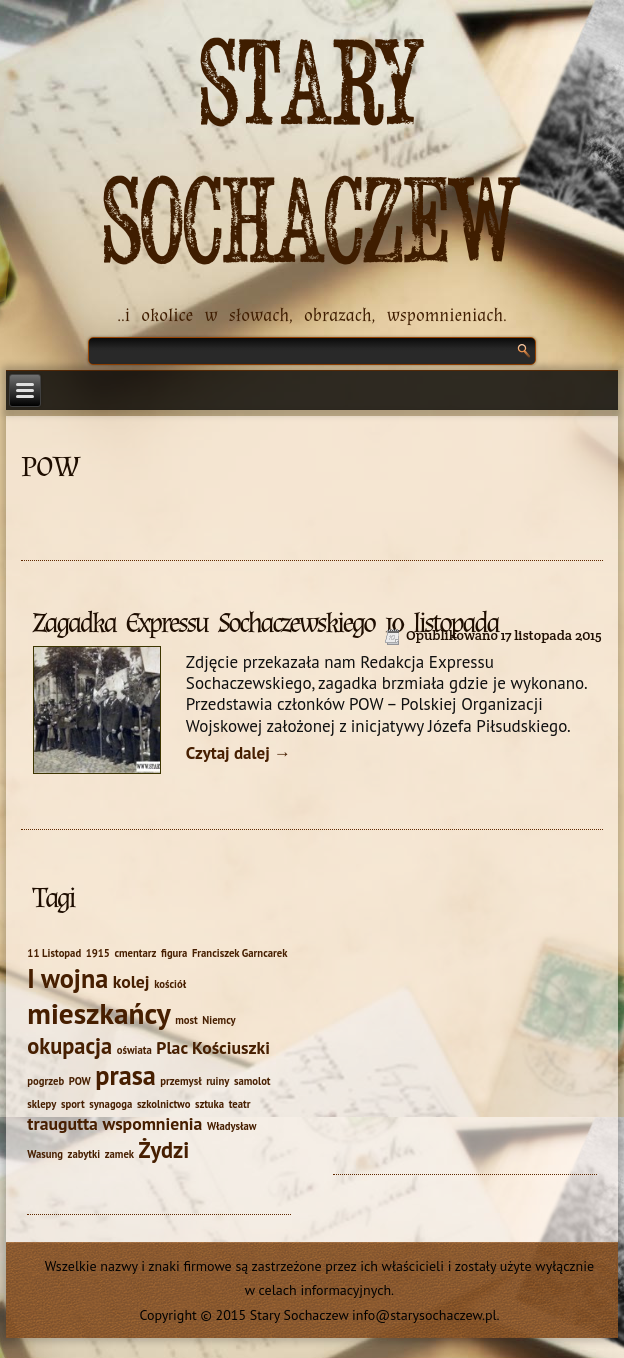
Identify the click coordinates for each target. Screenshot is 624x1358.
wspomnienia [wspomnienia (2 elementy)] (152, 1123)
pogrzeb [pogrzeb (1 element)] (45, 1081)
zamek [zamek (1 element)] (119, 1154)
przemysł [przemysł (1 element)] (180, 1081)
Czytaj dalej (238, 753)
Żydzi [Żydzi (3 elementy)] (164, 1149)
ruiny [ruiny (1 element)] (217, 1081)
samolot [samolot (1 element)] (252, 1081)
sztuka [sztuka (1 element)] (209, 1104)
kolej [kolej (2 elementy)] (131, 981)
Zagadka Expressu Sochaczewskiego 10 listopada (265, 623)
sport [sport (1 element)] (73, 1104)
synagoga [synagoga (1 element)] (110, 1104)
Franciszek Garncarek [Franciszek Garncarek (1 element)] (240, 953)
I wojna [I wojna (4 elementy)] (67, 978)
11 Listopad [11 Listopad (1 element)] (54, 953)
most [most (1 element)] (186, 1020)
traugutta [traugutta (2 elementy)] (62, 1123)
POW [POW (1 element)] (80, 1081)
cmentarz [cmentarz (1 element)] (135, 953)
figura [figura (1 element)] (174, 953)
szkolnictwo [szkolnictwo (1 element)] (163, 1104)
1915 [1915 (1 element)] (98, 953)
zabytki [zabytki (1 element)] (84, 1154)
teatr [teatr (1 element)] (240, 1104)
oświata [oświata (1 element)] (134, 1050)
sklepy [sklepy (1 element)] (41, 1104)
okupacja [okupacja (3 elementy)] (69, 1045)
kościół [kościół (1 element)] (170, 984)
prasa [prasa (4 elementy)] (125, 1075)
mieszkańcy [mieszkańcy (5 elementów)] (98, 1013)
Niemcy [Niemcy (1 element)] (218, 1020)
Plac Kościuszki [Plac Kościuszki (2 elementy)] (213, 1047)
